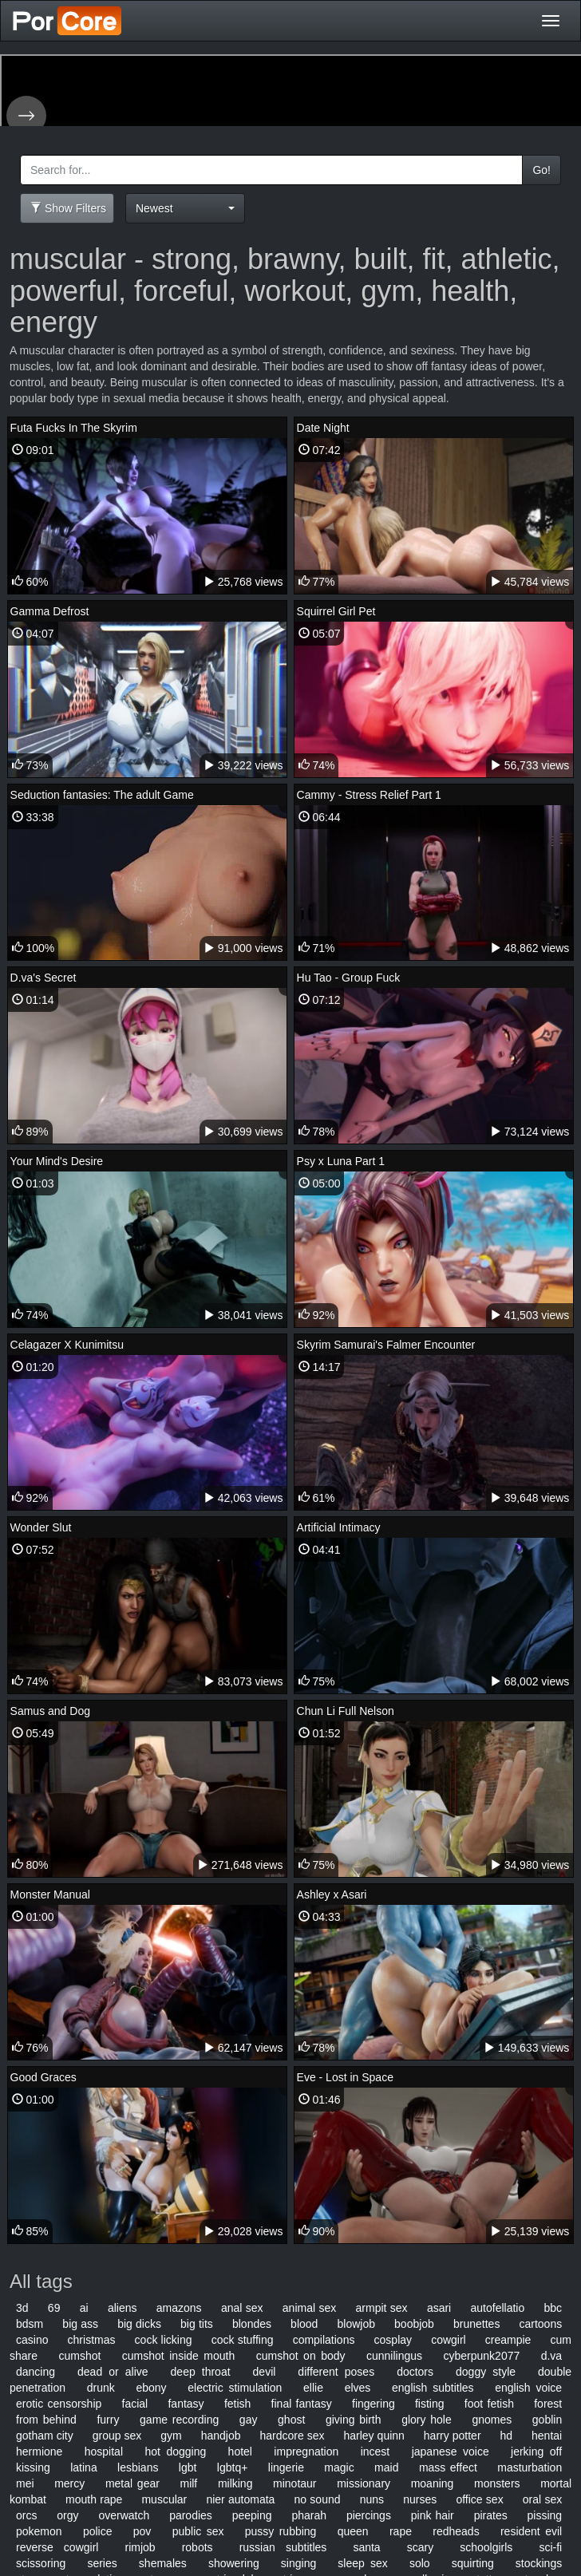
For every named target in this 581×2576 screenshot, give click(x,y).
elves (358, 2387)
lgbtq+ (232, 2467)
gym (170, 2435)
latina (83, 2467)
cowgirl (448, 2339)
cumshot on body (301, 2355)
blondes (251, 2323)
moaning (432, 2483)
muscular (164, 2499)
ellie (313, 2387)
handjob (221, 2435)
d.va (551, 2355)
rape (400, 2531)
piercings (368, 2515)
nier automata (240, 2499)
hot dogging (175, 2451)
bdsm (29, 2323)
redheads (456, 2531)
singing (298, 2563)
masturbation (529, 2467)
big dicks (139, 2323)
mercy (69, 2483)
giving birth (353, 2419)
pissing (545, 2515)
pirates (491, 2515)
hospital (104, 2451)
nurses (420, 2499)
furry (108, 2419)
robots (197, 2547)
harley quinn (373, 2435)
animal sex (309, 2307)
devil (264, 2371)
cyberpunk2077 (482, 2355)
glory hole (426, 2419)
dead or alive (112, 2371)
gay (248, 2419)
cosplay (393, 2339)
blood (304, 2323)
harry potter (452, 2435)
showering (233, 2563)
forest (548, 2403)
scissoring (40, 2563)
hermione (39, 2451)
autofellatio (498, 2307)
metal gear (132, 2483)
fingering (373, 2403)
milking (235, 2483)
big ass (80, 2323)
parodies (190, 2515)
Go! (541, 170)
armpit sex (382, 2307)
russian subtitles (283, 2547)
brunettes (476, 2323)
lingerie (286, 2467)
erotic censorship (58, 2403)
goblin (547, 2419)
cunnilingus (394, 2355)
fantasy (186, 2403)
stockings (539, 2563)
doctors (415, 2371)
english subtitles (433, 2387)
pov (142, 2531)
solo (419, 2563)
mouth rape (93, 2499)
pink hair (432, 2515)
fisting (430, 2403)
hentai (547, 2435)
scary (420, 2547)
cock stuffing (242, 2339)
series (102, 2563)
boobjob (414, 2323)
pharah (308, 2515)
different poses (336, 2371)
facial (135, 2403)
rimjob (140, 2547)
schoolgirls (486, 2547)
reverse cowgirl (57, 2547)
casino (32, 2339)
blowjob (355, 2323)
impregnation (306, 2451)
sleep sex (362, 2563)
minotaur (294, 2483)
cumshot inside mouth (178, 2355)
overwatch (123, 2515)
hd (506, 2435)
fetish (237, 2403)
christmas (92, 2339)
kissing (33, 2467)
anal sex (242, 2307)
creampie (508, 2339)
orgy (67, 2515)
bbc (553, 2307)
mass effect (448, 2467)
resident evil (531, 2531)
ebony (151, 2387)
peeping (252, 2515)
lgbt (188, 2467)
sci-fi (550, 2547)
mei (25, 2483)
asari (439, 2307)
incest (375, 2451)
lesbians (137, 2467)
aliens (122, 2307)
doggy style (486, 2371)
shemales (163, 2563)
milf (188, 2483)
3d (22, 2307)
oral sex (542, 2499)
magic (339, 2467)
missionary (363, 2483)
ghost (291, 2419)
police (98, 2531)
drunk (101, 2387)
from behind (46, 2419)
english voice (528, 2387)
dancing (35, 2371)
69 (54, 2307)
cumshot (79, 2355)
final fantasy (301, 2403)
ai (84, 2307)
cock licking (163, 2339)
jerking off (536, 2451)
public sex (198, 2531)
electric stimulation (235, 2387)
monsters (497, 2483)
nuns (372, 2499)
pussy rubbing (281, 2531)
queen (353, 2531)
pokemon (39, 2531)
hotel (240, 2451)
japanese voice (450, 2451)
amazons (179, 2307)
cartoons (541, 2323)
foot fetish (489, 2403)
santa (366, 2547)
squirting (473, 2563)
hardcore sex (291, 2435)
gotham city (44, 2435)
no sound (317, 2499)
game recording (179, 2419)
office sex (479, 2499)
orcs (26, 2515)
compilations (324, 2339)
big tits (196, 2323)
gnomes (492, 2419)
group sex (117, 2435)
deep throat (201, 2371)
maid (386, 2467)
